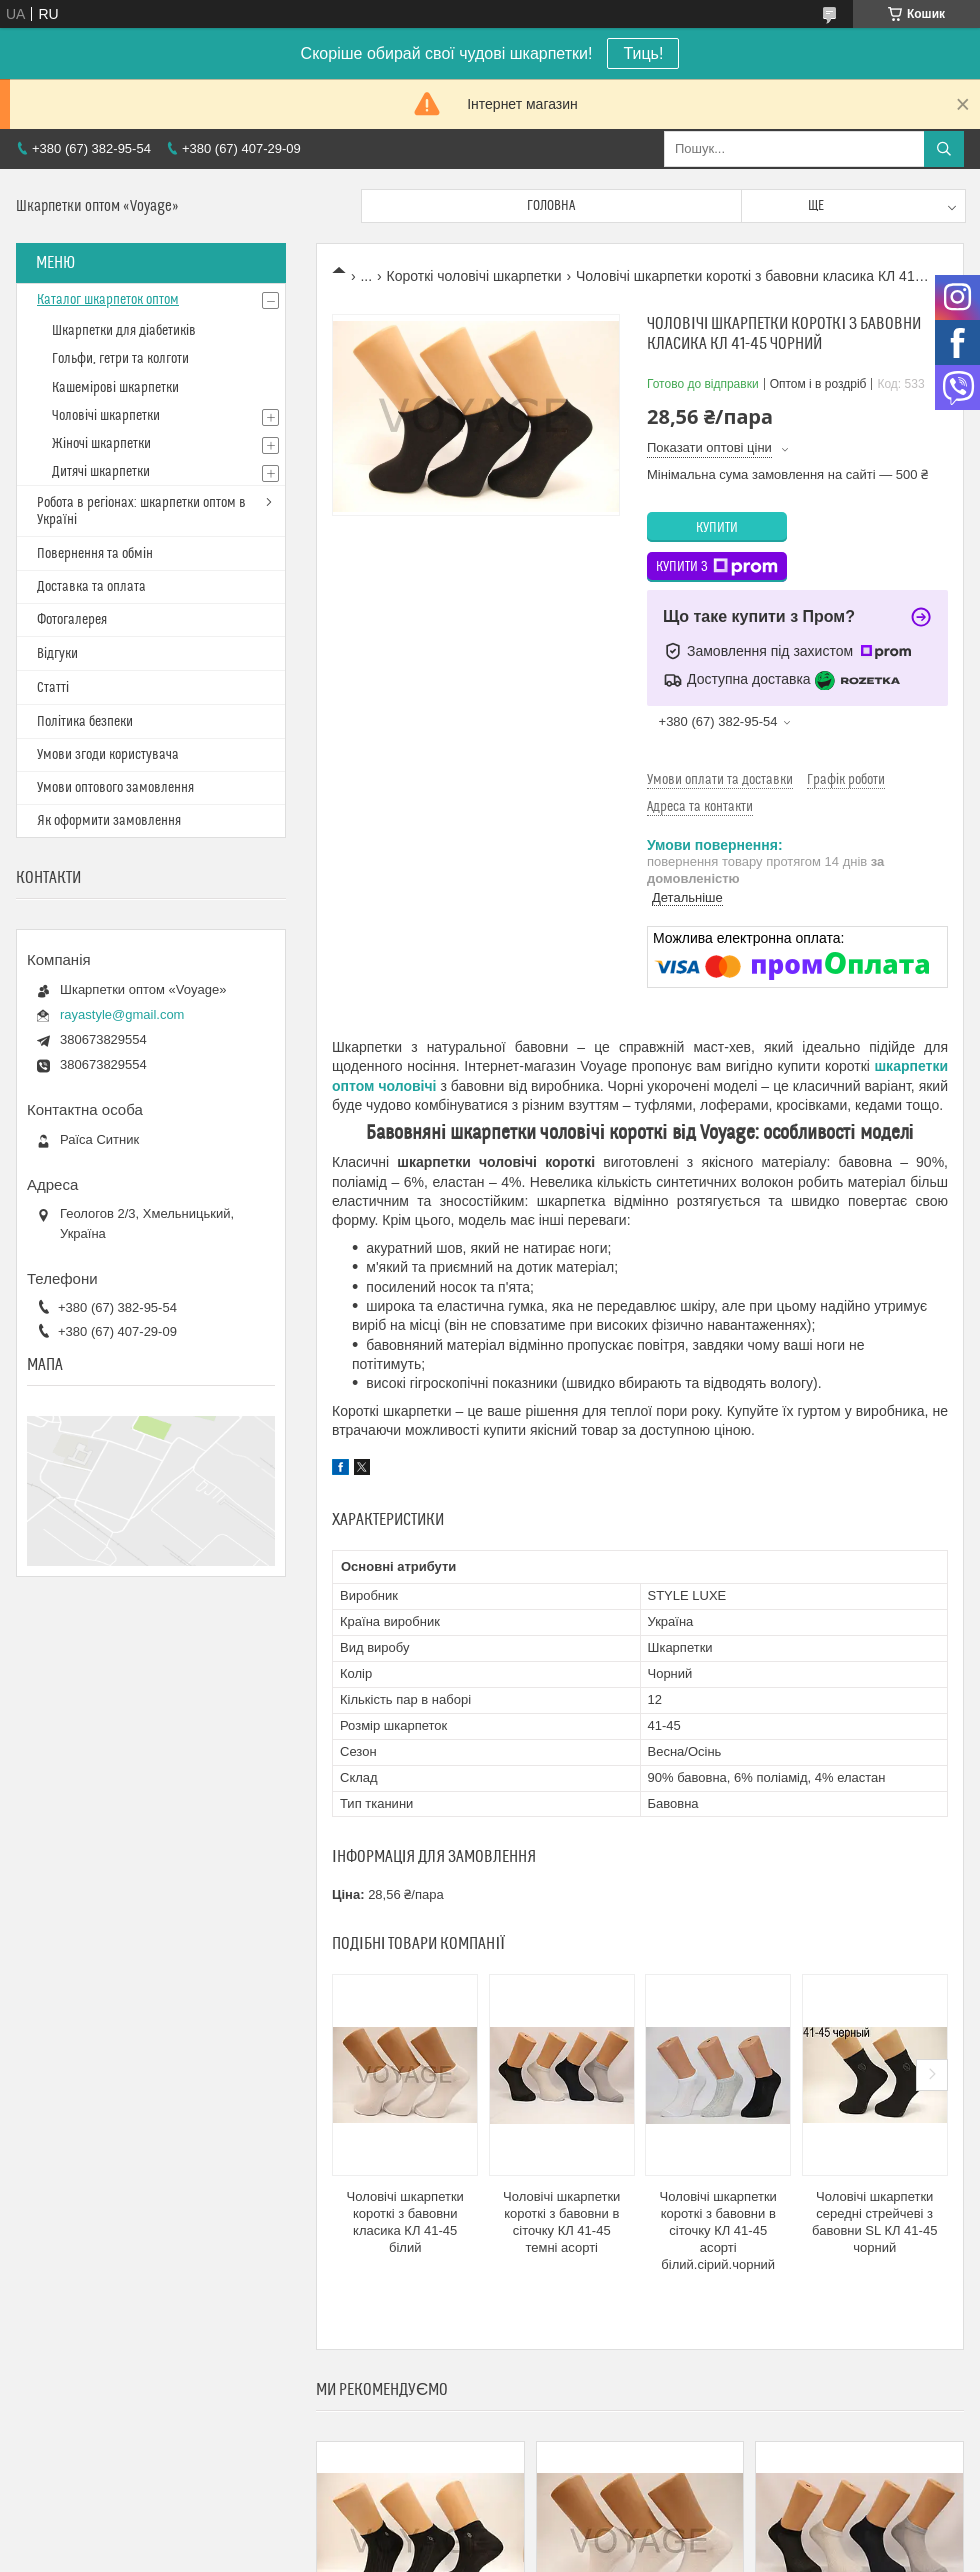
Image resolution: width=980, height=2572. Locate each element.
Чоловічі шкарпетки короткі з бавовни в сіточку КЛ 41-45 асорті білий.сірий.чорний (718, 2230)
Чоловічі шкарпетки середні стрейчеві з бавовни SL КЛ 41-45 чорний (874, 2222)
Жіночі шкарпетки (101, 444)
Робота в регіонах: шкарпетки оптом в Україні (141, 511)
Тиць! (643, 53)
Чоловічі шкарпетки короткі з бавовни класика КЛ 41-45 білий (405, 2222)
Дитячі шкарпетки (101, 472)
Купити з (717, 567)
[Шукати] (944, 149)
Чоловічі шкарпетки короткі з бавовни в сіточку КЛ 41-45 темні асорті (561, 2222)
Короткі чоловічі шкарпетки (474, 276)
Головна (551, 206)
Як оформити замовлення (109, 821)
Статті (53, 688)
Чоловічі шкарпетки (106, 416)
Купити (717, 528)
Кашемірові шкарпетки (115, 388)
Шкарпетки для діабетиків (124, 331)
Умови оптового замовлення (115, 788)
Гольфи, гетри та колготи (120, 359)
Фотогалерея (72, 620)
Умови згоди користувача (108, 755)
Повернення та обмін (95, 554)
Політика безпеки (85, 722)
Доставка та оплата (91, 587)
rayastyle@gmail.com (122, 1014)
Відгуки (57, 654)
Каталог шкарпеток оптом (108, 300)
